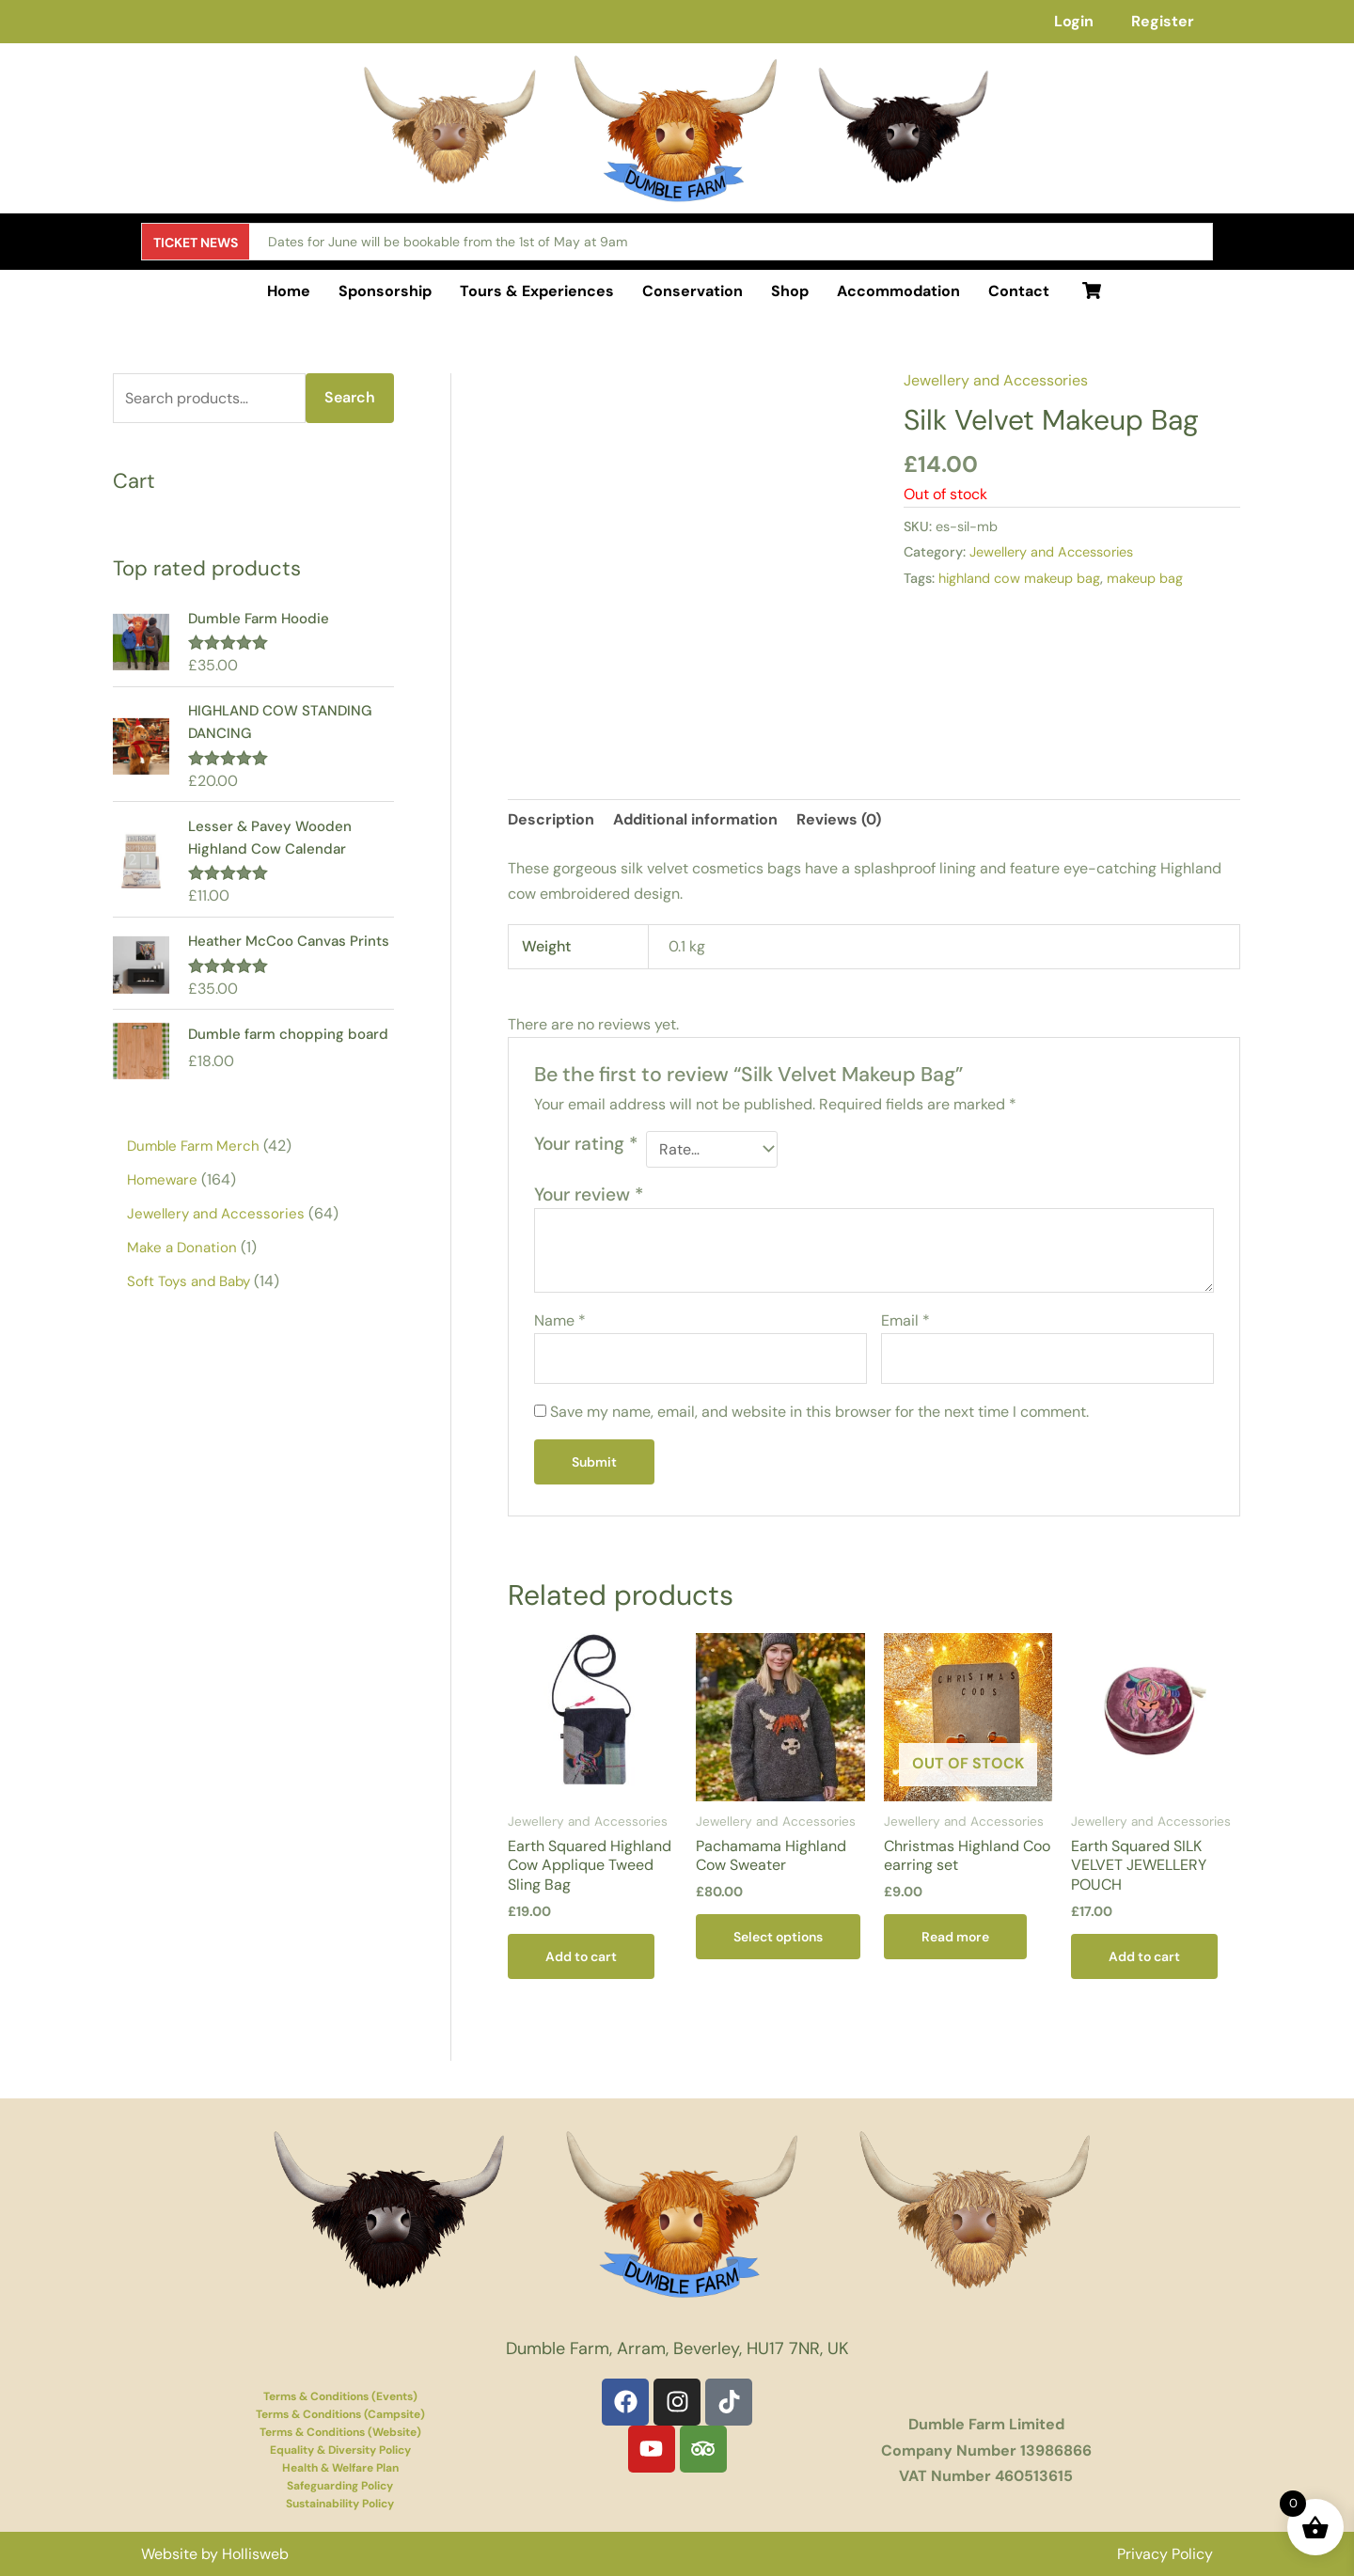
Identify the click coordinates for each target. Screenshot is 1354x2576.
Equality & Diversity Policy (340, 2450)
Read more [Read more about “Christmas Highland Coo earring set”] (955, 1936)
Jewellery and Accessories (996, 380)
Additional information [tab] (695, 819)
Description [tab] (551, 819)
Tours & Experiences (537, 291)
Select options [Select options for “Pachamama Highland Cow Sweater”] (778, 1936)
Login (1074, 21)
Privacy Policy (1165, 2554)
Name (560, 1320)
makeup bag (1145, 578)
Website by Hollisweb (215, 2554)
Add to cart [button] (581, 1956)
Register (1162, 21)
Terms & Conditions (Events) (340, 2396)
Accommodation (898, 291)
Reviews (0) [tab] (838, 819)
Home (288, 291)
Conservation (692, 291)
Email (905, 1320)
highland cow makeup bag (1019, 578)
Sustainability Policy (340, 2503)
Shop (790, 291)
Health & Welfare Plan (340, 2467)
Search (349, 397)
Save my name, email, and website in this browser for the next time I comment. (819, 1412)
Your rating (586, 1143)
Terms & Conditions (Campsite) (340, 2414)
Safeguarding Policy (340, 2485)
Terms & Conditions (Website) (340, 2432)
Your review (588, 1194)
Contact (1018, 291)
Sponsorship (385, 291)
